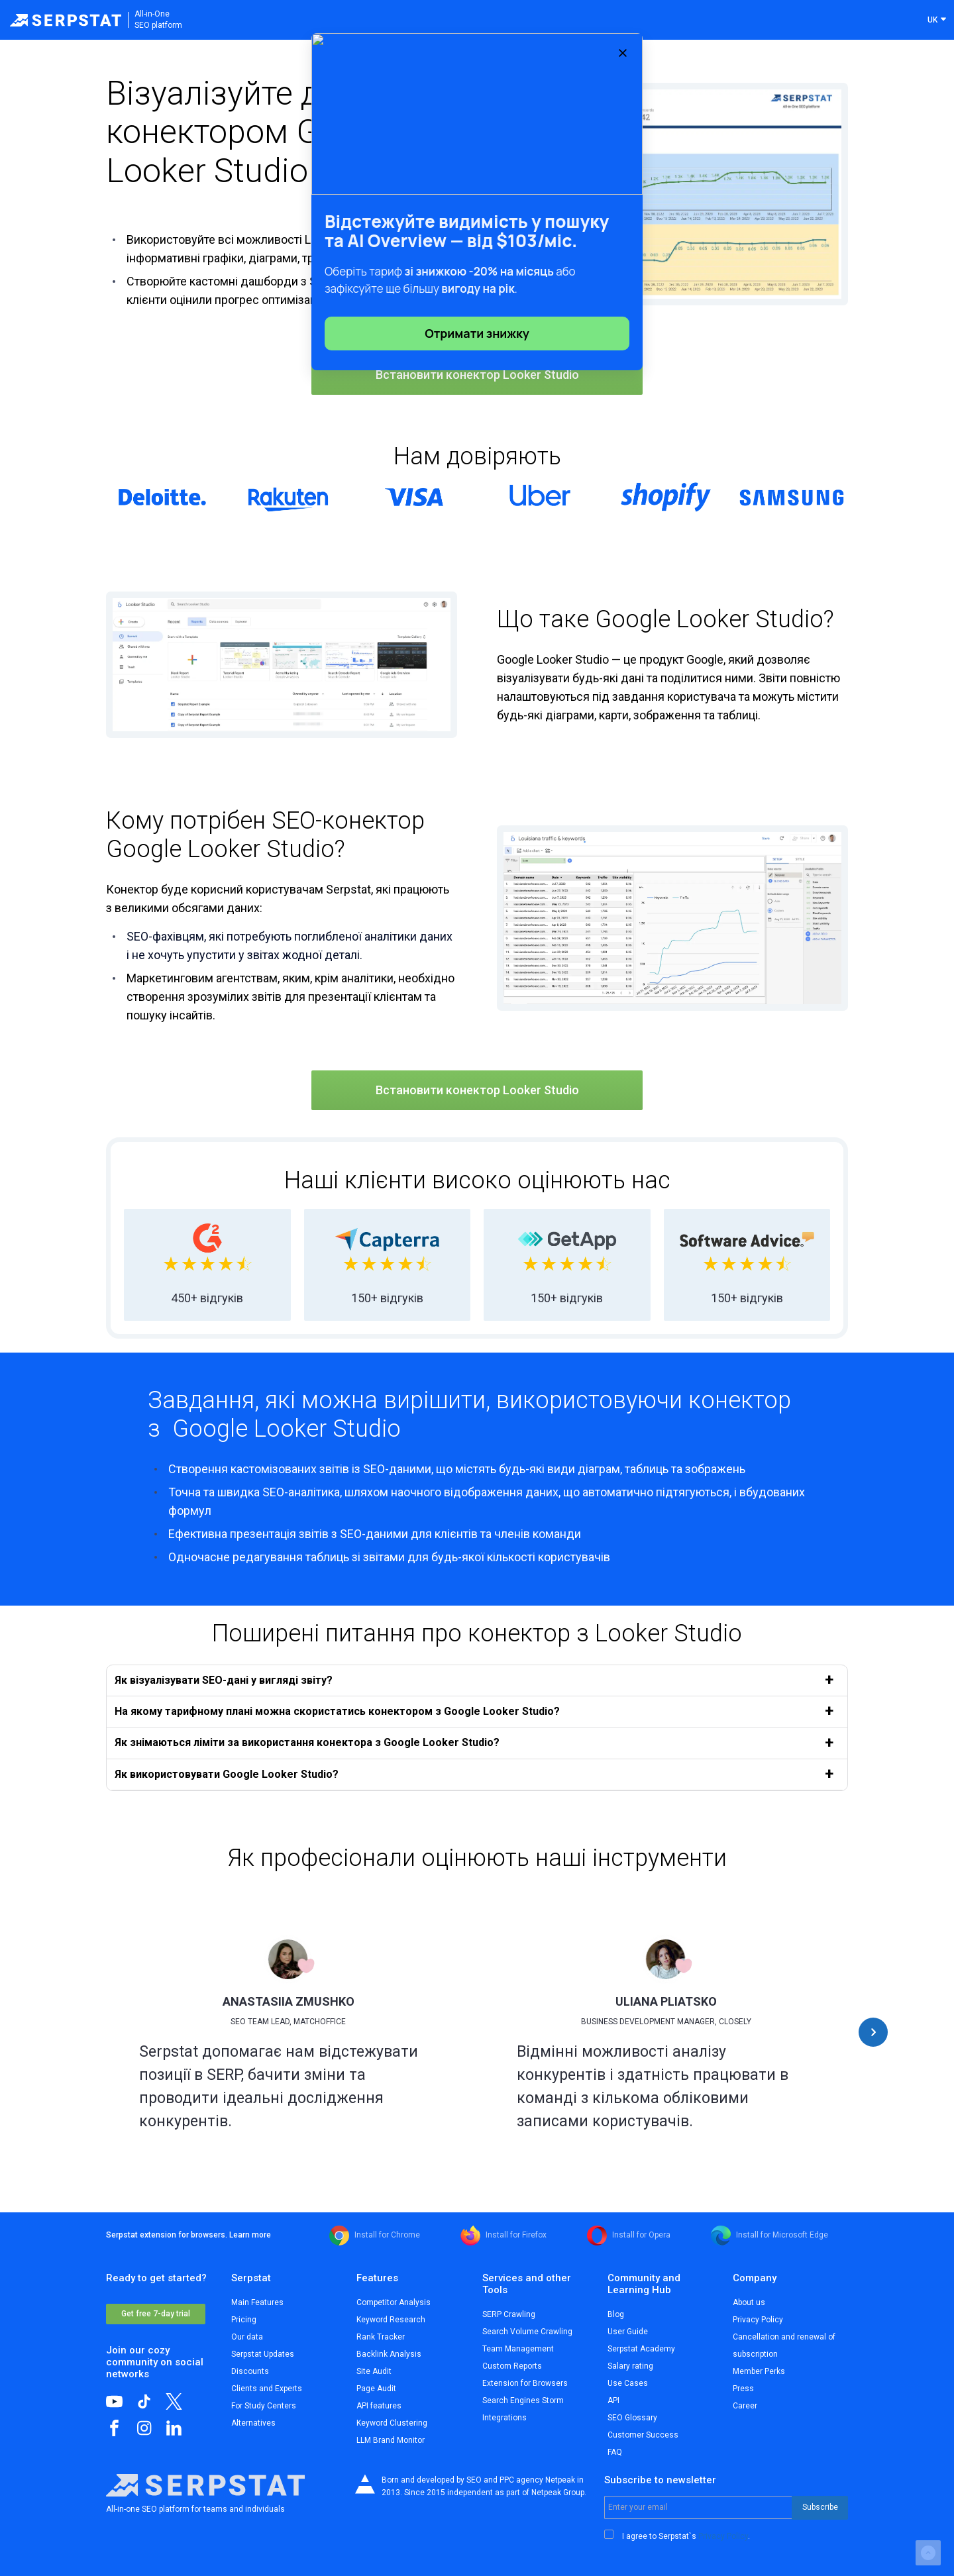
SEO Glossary (632, 2417)
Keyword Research (390, 2319)
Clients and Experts (266, 2388)
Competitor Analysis (393, 2302)
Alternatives (253, 2423)
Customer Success (643, 2435)
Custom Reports (512, 2366)
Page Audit (376, 2388)
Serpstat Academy (641, 2348)
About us (749, 2302)
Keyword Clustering (391, 2423)
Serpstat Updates (262, 2354)
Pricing (243, 2319)
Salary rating (630, 2366)
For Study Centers (263, 2405)
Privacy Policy (758, 2319)
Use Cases (628, 2383)
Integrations (504, 2417)
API (613, 2400)
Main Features (257, 2302)
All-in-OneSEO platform (158, 19)
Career (745, 2405)
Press (743, 2388)
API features (378, 2405)
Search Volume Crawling (527, 2331)
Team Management (518, 2348)
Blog (616, 2314)
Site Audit (374, 2371)
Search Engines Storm (523, 2400)
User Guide (628, 2331)
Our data (247, 2337)
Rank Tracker (380, 2337)
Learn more (250, 2235)
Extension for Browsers (525, 2383)
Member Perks (759, 2371)
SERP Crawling (508, 2314)
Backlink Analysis (388, 2354)
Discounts (250, 2371)
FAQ (615, 2452)
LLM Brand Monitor (390, 2440)
